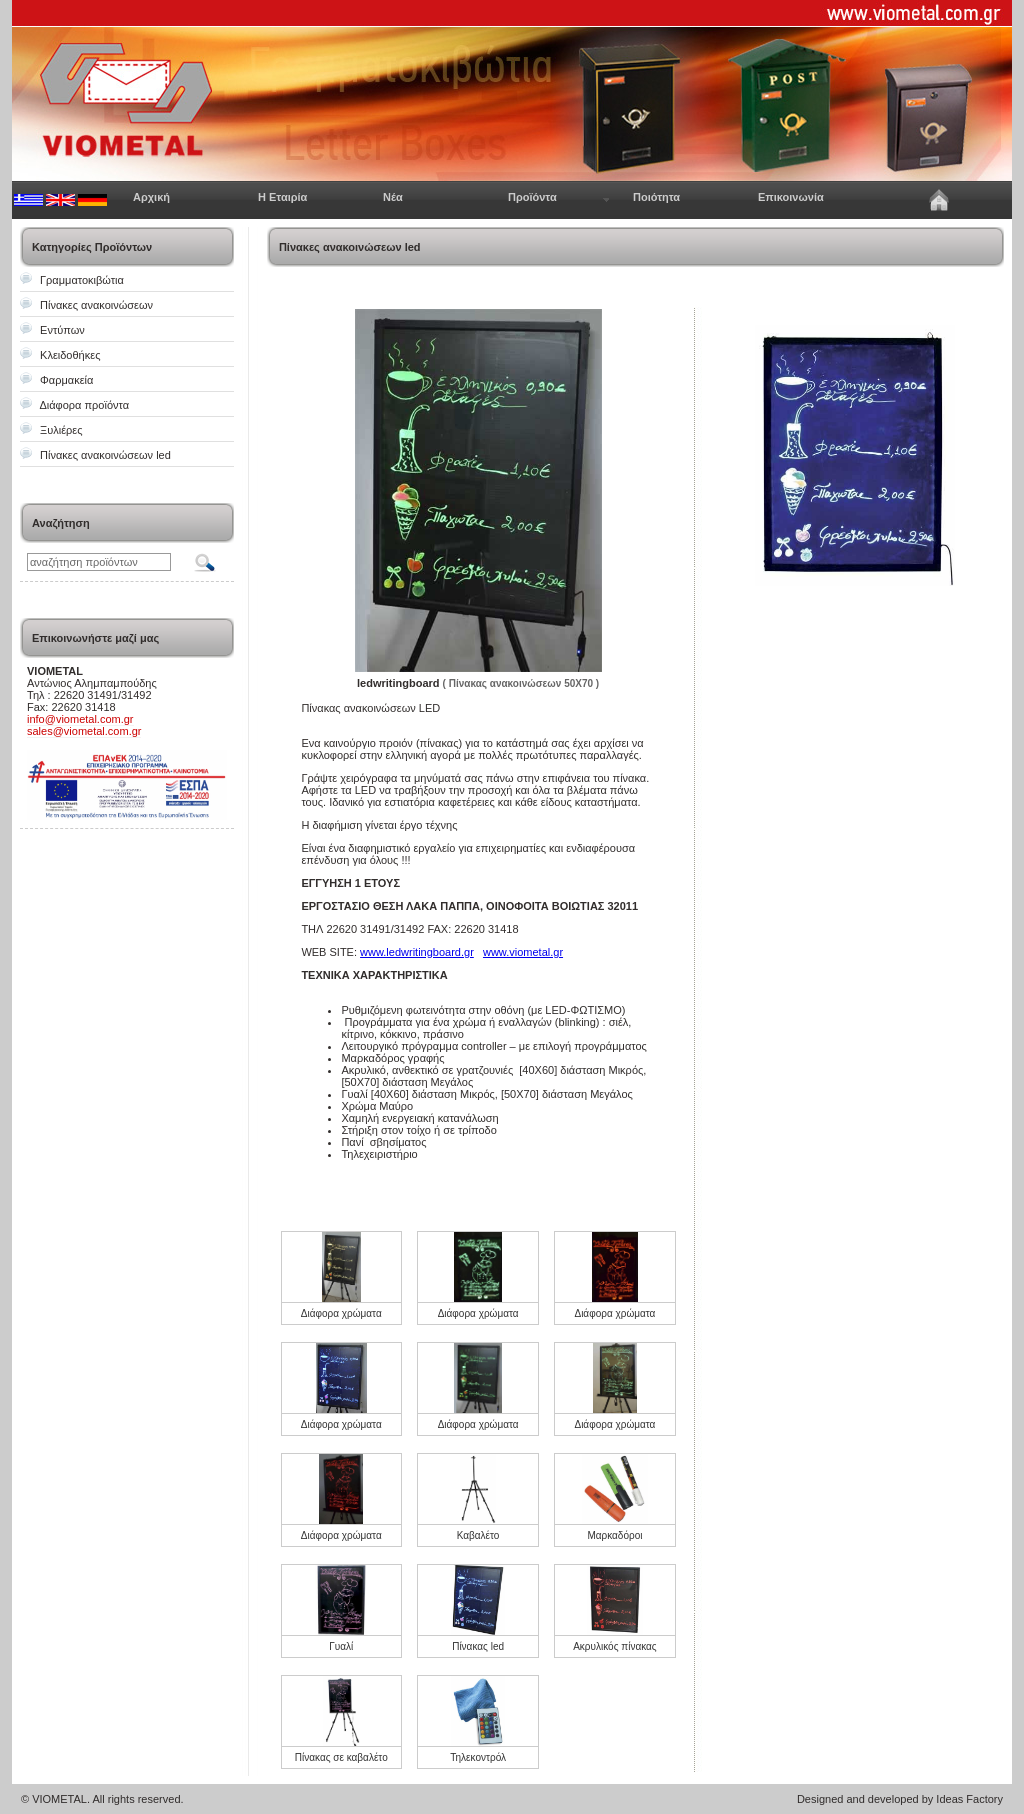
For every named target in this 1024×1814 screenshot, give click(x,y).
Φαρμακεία (66, 380)
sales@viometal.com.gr (84, 731)
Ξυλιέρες (61, 430)
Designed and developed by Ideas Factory (900, 1799)
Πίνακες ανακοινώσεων (96, 305)
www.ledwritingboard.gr (417, 952)
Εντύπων (62, 330)
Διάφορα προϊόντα (84, 405)
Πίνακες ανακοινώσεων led (105, 455)
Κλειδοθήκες (70, 355)
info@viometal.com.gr (80, 719)
